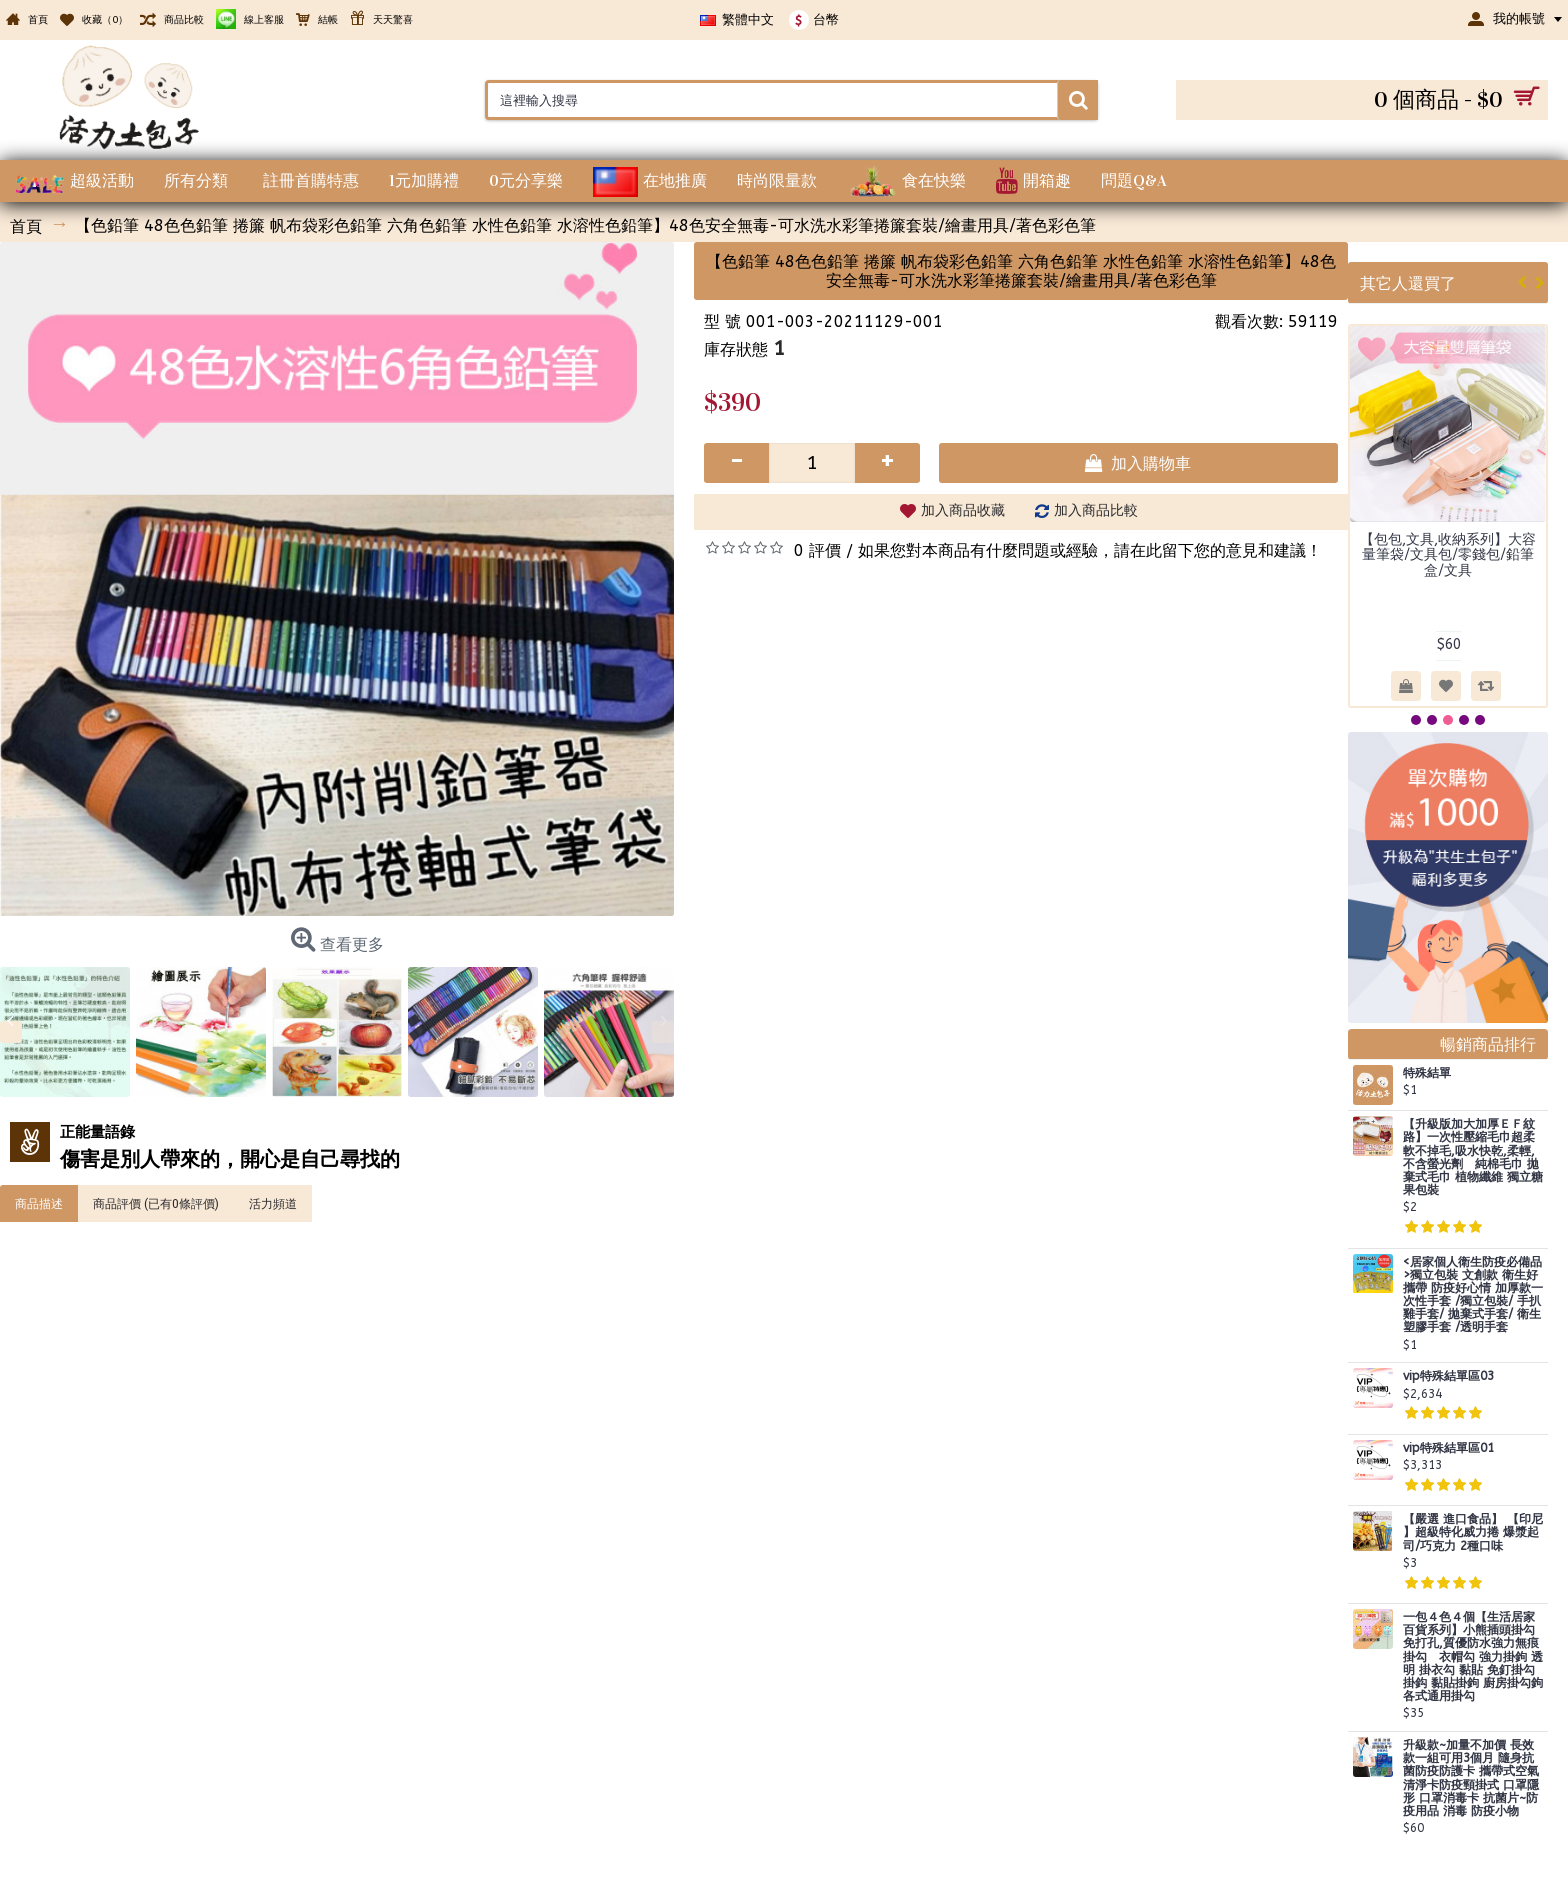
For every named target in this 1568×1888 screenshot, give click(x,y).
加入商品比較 (1096, 510)
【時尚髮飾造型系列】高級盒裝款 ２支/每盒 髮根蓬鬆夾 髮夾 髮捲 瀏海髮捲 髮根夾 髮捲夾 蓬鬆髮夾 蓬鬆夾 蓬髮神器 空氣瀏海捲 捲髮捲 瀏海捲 (1448, 578)
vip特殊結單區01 (1448, 1448)
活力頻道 (273, 1203)
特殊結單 (1427, 1073)
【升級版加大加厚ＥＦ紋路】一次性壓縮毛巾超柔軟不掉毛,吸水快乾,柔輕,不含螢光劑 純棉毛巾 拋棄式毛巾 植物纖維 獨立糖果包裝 (1473, 1157)
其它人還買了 (1408, 282)
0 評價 (817, 550)
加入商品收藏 (963, 510)
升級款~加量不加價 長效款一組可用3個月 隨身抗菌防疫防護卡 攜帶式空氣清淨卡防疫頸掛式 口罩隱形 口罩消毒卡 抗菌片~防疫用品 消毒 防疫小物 (1471, 1778)
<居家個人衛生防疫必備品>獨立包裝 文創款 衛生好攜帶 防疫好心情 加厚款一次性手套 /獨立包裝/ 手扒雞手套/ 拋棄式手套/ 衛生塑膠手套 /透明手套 (1473, 1295)
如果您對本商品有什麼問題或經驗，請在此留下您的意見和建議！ (1090, 550)
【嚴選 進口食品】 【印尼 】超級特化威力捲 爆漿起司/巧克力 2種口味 (1473, 1532)
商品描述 (39, 1203)
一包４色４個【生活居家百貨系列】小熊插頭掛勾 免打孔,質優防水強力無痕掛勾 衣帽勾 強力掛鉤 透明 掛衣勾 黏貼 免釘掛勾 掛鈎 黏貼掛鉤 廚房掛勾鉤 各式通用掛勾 (1473, 1657)
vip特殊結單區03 (1448, 1376)
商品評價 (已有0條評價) (156, 1203)
